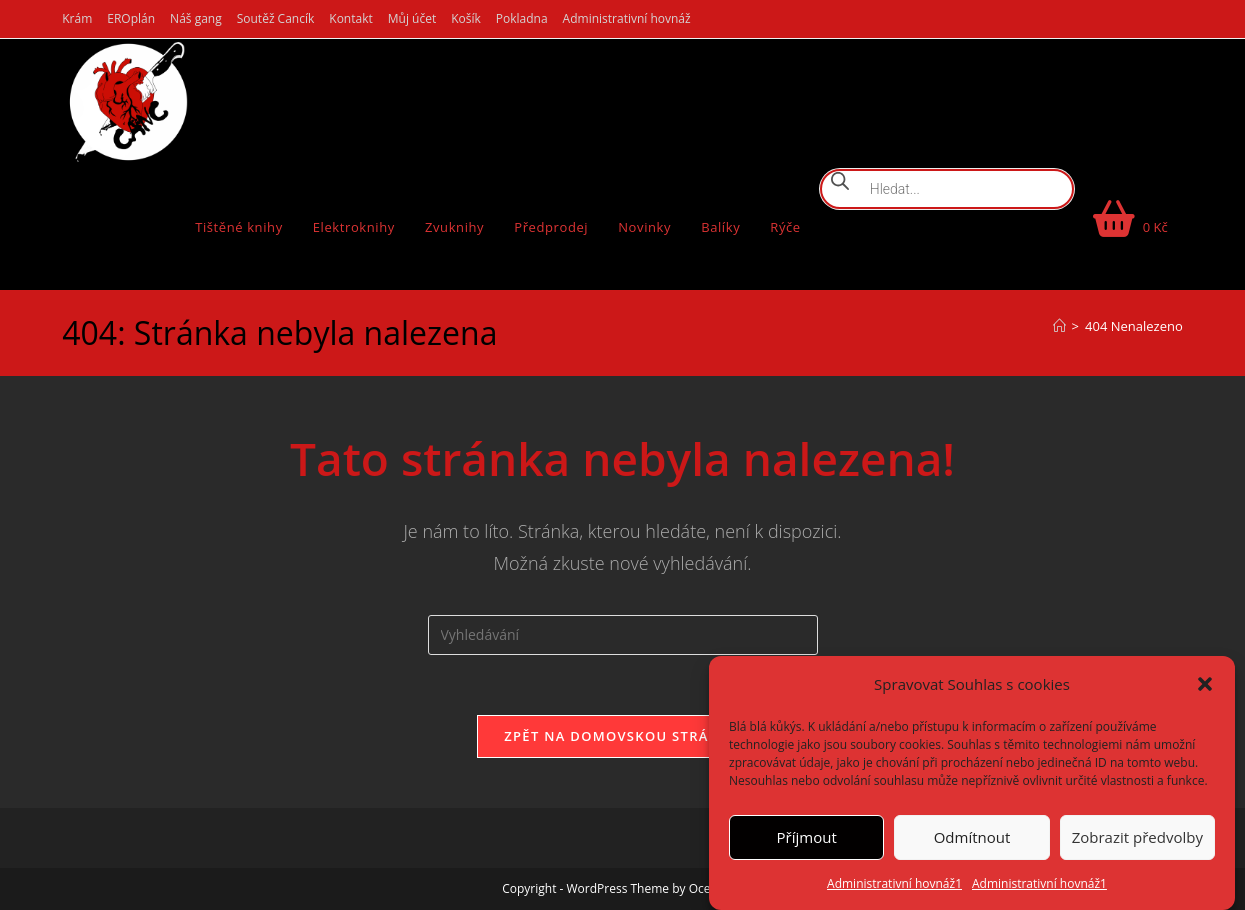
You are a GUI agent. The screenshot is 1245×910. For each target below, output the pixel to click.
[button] (1205, 684)
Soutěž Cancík (276, 18)
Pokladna (522, 18)
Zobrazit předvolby (1137, 837)
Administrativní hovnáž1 (894, 883)
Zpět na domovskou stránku (622, 736)
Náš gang (196, 18)
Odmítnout (972, 837)
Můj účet (412, 18)
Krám (77, 18)
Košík (466, 18)
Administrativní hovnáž (627, 18)
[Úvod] (1059, 326)
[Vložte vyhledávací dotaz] (623, 635)
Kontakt (350, 18)
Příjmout (807, 837)
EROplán (131, 18)
